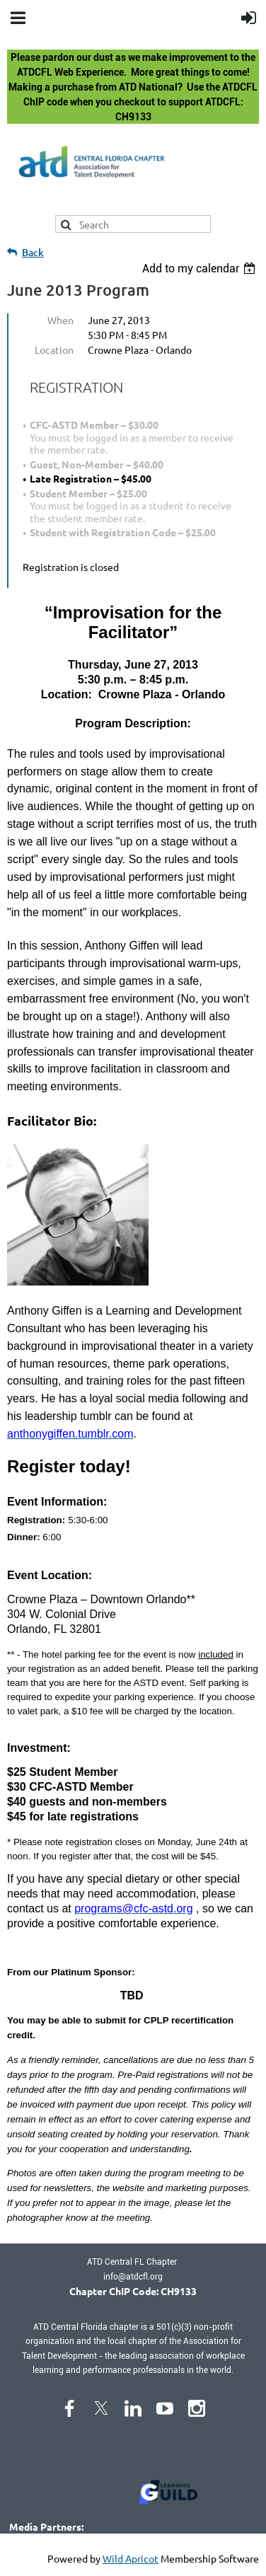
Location (54, 349)
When (60, 319)
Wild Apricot (130, 2558)
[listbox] (200, 268)
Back (33, 252)
